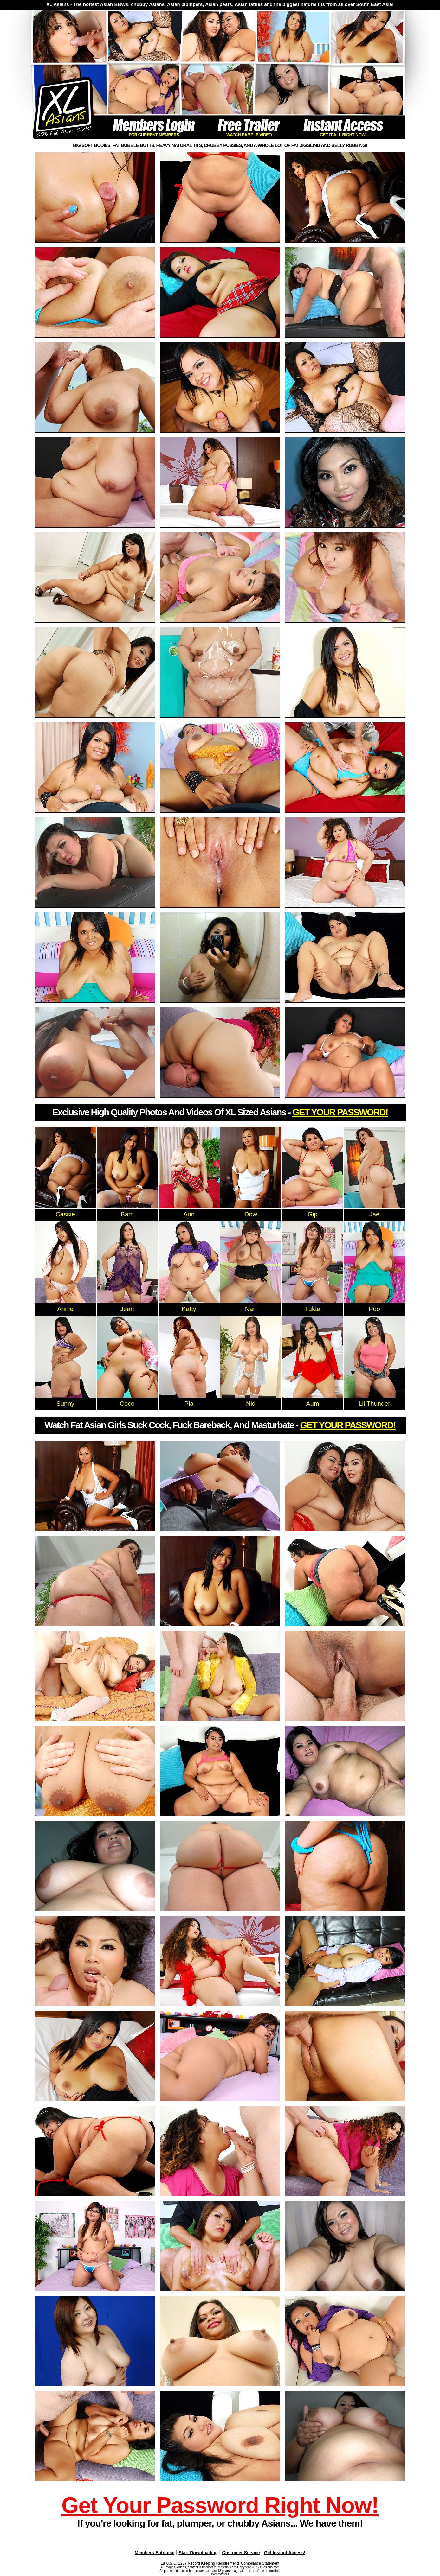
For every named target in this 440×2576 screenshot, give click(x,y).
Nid (251, 1403)
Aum (312, 1403)
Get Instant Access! (284, 2552)
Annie (65, 1308)
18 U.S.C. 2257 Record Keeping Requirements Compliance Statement (220, 2563)
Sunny (65, 1403)
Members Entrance (154, 2552)
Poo (374, 1308)
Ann (189, 1214)
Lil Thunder (374, 1403)
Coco (127, 1403)
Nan (251, 1308)
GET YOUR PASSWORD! (340, 1112)
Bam (126, 1214)
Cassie (65, 1214)
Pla (189, 1403)
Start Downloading (198, 2552)
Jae (374, 1214)
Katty (189, 1308)
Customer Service (241, 2552)
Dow (250, 1214)
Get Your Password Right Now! (220, 2505)
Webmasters (220, 2574)
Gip (312, 1214)
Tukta (312, 1308)
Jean (127, 1308)
